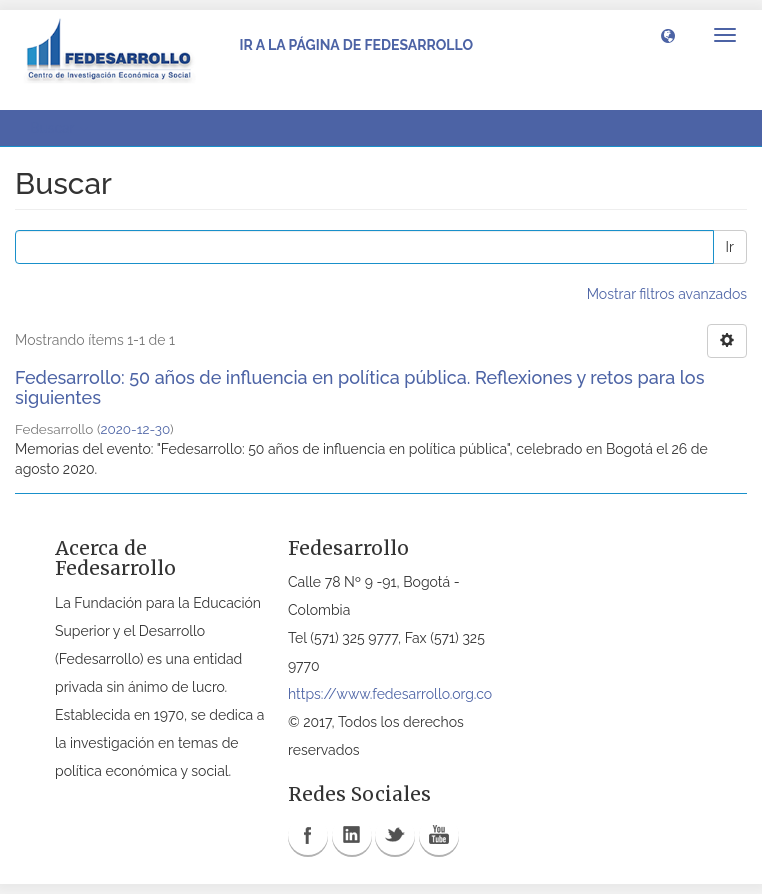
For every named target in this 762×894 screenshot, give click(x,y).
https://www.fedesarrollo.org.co (390, 694)
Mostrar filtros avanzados (667, 294)
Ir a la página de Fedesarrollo (356, 45)
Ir (730, 247)
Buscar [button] (59, 128)
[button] (668, 35)
